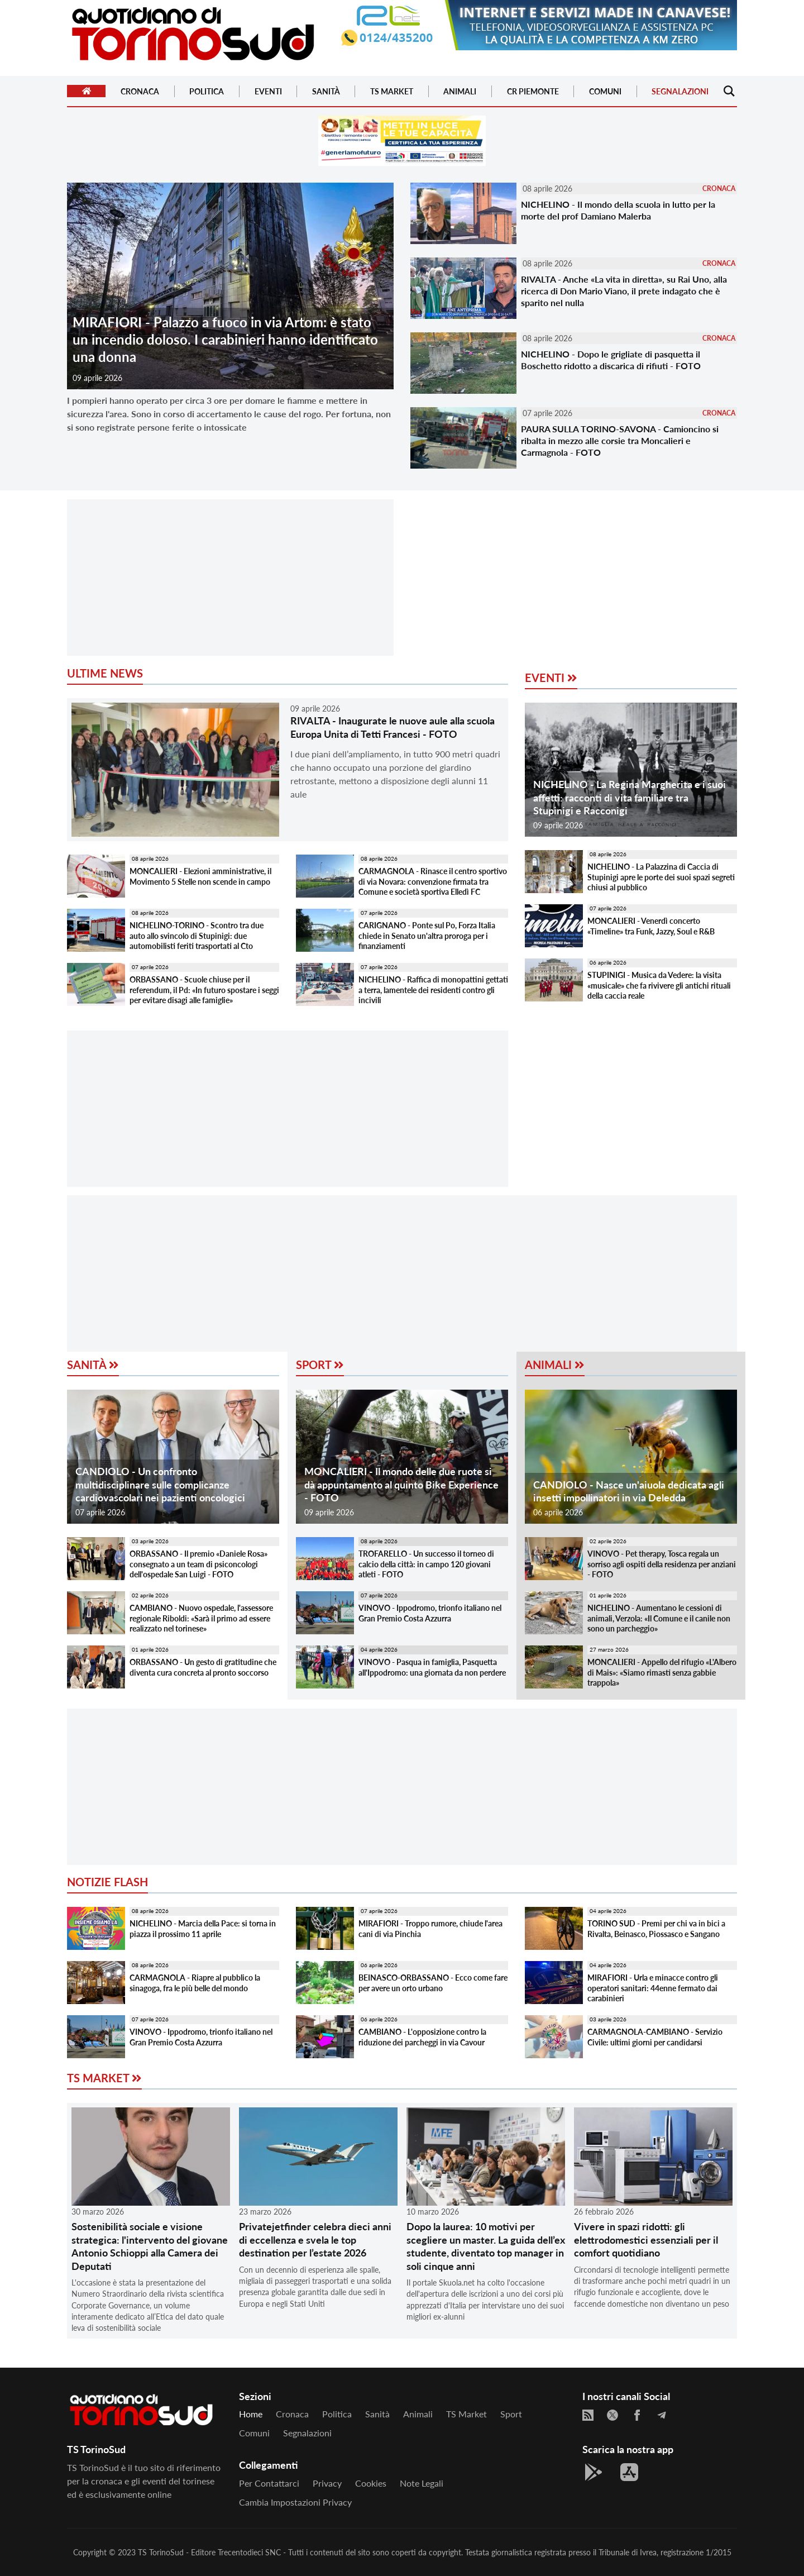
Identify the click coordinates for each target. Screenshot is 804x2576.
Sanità (326, 91)
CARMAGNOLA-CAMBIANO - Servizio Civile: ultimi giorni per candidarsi (654, 2037)
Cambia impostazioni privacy (295, 2502)
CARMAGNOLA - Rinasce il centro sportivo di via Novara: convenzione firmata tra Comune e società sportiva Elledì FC (432, 881)
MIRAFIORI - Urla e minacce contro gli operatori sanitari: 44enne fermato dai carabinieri (652, 1988)
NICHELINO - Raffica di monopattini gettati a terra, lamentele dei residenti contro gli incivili (433, 990)
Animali (459, 91)
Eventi (268, 91)
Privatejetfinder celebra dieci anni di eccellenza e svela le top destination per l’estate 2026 (315, 2239)
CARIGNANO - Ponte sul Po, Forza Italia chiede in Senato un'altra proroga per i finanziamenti (426, 935)
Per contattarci (269, 2483)
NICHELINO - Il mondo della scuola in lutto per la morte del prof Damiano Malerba (618, 210)
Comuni (605, 91)
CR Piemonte (533, 91)
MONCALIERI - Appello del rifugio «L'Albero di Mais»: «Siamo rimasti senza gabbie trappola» (661, 1672)
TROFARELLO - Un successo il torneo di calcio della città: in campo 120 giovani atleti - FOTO (426, 1564)
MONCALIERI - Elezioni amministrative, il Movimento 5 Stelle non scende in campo (200, 876)
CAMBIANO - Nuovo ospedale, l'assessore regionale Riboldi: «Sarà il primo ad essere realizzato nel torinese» (201, 1618)
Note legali (421, 2483)
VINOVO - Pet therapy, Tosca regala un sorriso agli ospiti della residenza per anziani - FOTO (661, 1564)
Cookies (370, 2483)
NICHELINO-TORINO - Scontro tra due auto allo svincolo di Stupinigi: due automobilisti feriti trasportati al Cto (197, 935)
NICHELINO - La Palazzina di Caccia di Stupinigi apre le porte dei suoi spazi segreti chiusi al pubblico (661, 877)
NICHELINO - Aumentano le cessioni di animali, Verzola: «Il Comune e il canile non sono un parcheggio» (658, 1618)
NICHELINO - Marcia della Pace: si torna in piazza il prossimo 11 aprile (203, 1929)
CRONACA (718, 188)
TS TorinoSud (161, 2552)
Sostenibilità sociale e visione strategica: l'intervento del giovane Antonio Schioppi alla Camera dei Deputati (149, 2246)
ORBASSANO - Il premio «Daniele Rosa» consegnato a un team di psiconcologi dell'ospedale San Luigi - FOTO (198, 1564)
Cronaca (140, 91)
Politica (206, 91)
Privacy (327, 2483)
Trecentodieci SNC (249, 2552)
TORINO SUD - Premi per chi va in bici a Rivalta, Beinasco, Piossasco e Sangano (656, 1929)
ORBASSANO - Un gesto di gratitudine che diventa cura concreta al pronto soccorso (203, 1667)
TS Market (391, 91)
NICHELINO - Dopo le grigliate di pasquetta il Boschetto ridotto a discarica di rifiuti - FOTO (611, 360)
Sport (320, 1364)
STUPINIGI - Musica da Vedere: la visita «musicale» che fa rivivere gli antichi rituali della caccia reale (659, 985)
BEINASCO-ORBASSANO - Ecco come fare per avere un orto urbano (433, 1983)
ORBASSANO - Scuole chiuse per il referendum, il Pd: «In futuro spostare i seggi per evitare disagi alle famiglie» (204, 990)
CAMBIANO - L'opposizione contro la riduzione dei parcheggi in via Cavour (422, 2037)
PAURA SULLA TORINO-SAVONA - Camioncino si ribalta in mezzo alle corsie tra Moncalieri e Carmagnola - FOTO (620, 440)
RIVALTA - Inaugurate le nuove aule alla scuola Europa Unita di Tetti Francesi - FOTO (392, 727)
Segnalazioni (680, 91)
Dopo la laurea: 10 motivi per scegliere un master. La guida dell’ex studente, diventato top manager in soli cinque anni (485, 2246)
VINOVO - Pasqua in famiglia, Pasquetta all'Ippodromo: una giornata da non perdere (432, 1667)
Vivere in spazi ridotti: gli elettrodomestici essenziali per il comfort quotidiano (646, 2239)
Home (250, 2413)
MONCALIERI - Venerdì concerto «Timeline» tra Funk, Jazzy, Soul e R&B (651, 926)
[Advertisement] (230, 577)
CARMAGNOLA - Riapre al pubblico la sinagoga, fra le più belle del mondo (195, 1983)
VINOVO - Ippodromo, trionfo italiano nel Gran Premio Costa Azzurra (429, 1613)
